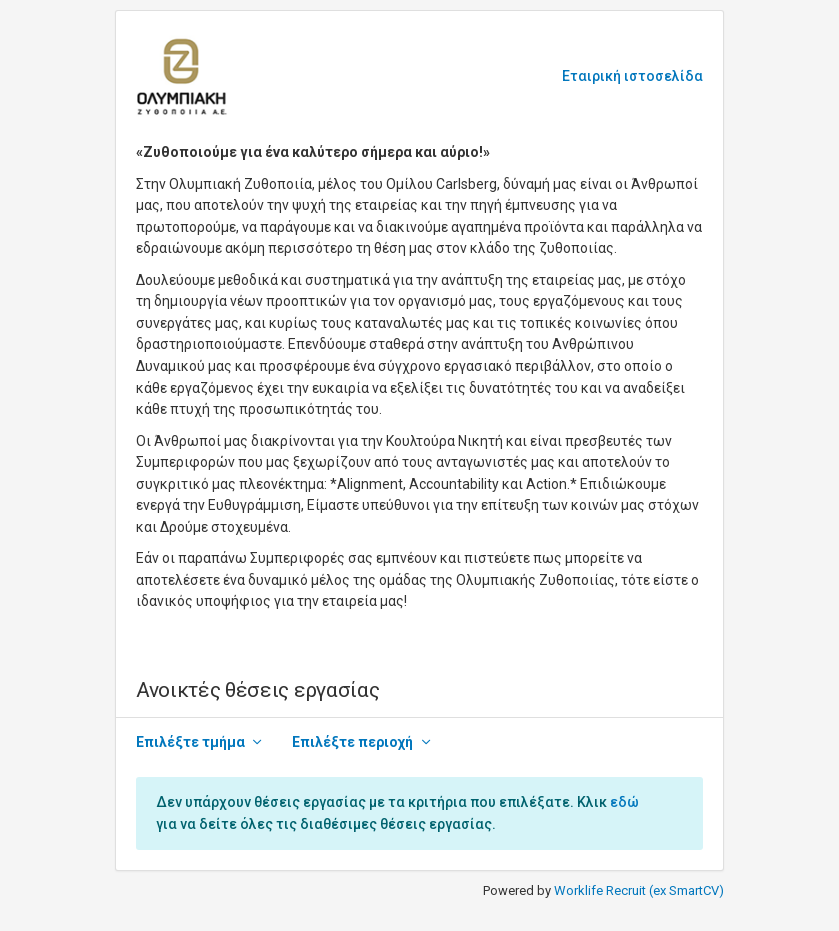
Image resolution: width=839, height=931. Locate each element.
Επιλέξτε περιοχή (352, 742)
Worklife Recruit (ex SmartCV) (639, 890)
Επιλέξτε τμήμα (190, 742)
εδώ (624, 802)
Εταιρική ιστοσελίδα (632, 76)
